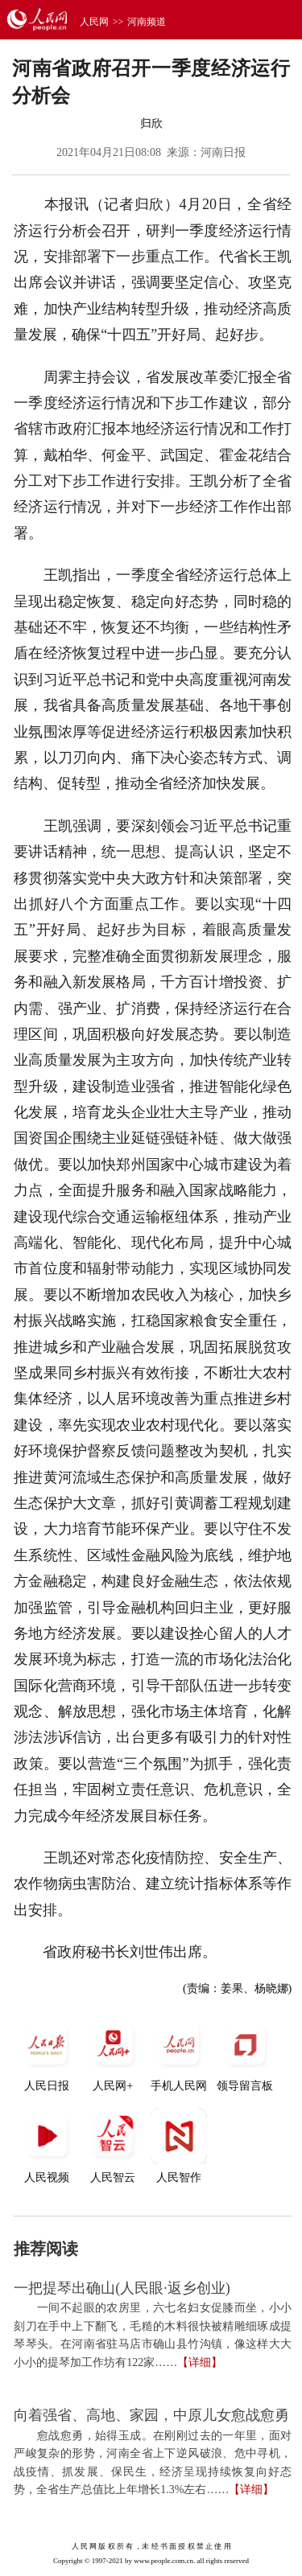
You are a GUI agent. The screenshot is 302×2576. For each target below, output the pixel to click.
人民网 (94, 21)
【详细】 (199, 2362)
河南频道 (146, 21)
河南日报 (223, 152)
